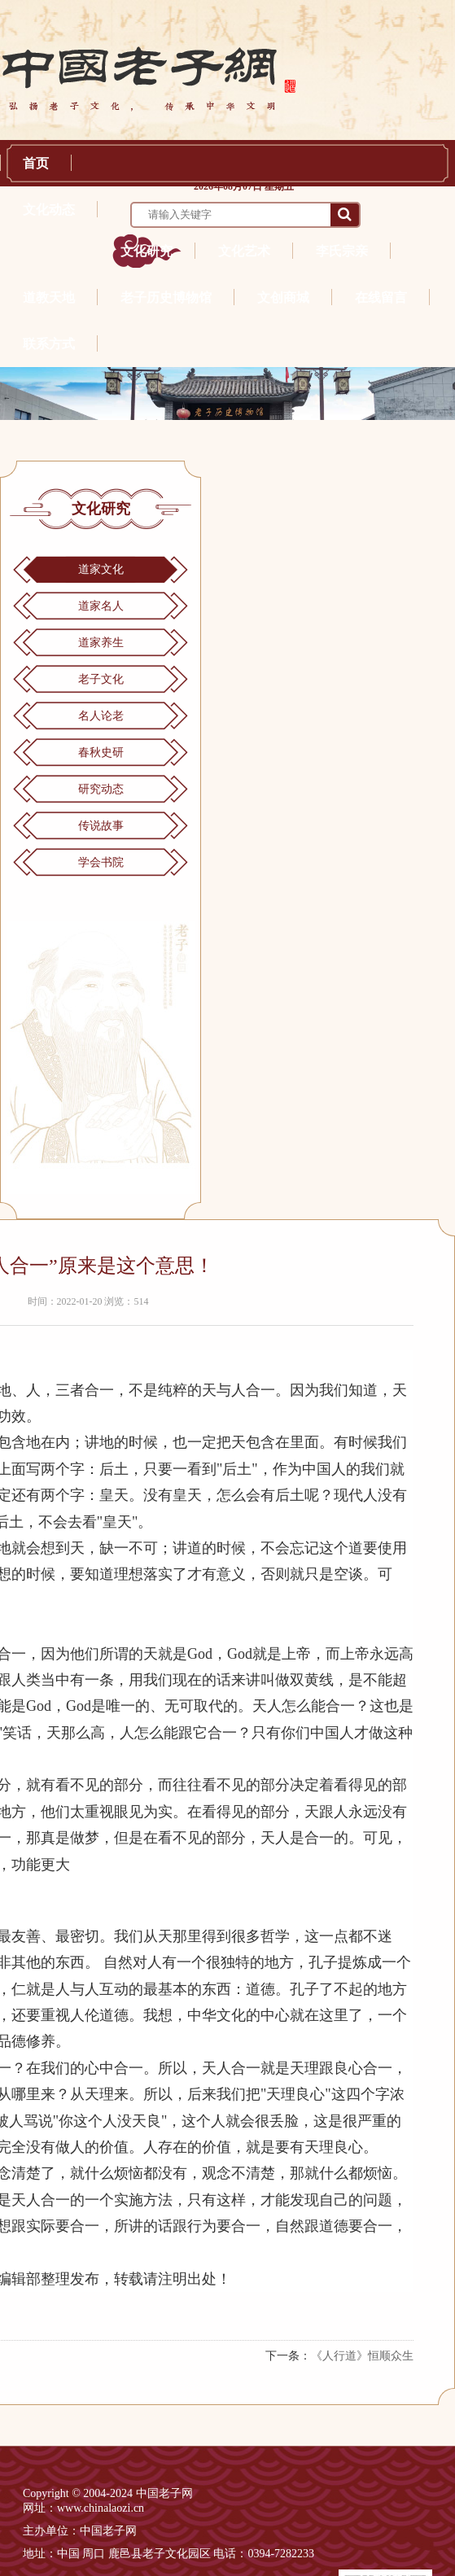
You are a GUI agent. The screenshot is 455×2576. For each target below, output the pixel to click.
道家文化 (101, 569)
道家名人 (101, 606)
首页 (36, 163)
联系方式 (49, 344)
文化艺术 (244, 251)
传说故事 (101, 826)
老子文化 (101, 679)
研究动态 (101, 789)
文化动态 (49, 209)
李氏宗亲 (342, 251)
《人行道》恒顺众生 (362, 2356)
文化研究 (146, 251)
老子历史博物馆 (166, 297)
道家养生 (101, 642)
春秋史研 (101, 752)
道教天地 (49, 297)
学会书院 (101, 862)
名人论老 (101, 716)
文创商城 (283, 297)
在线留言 (381, 297)
